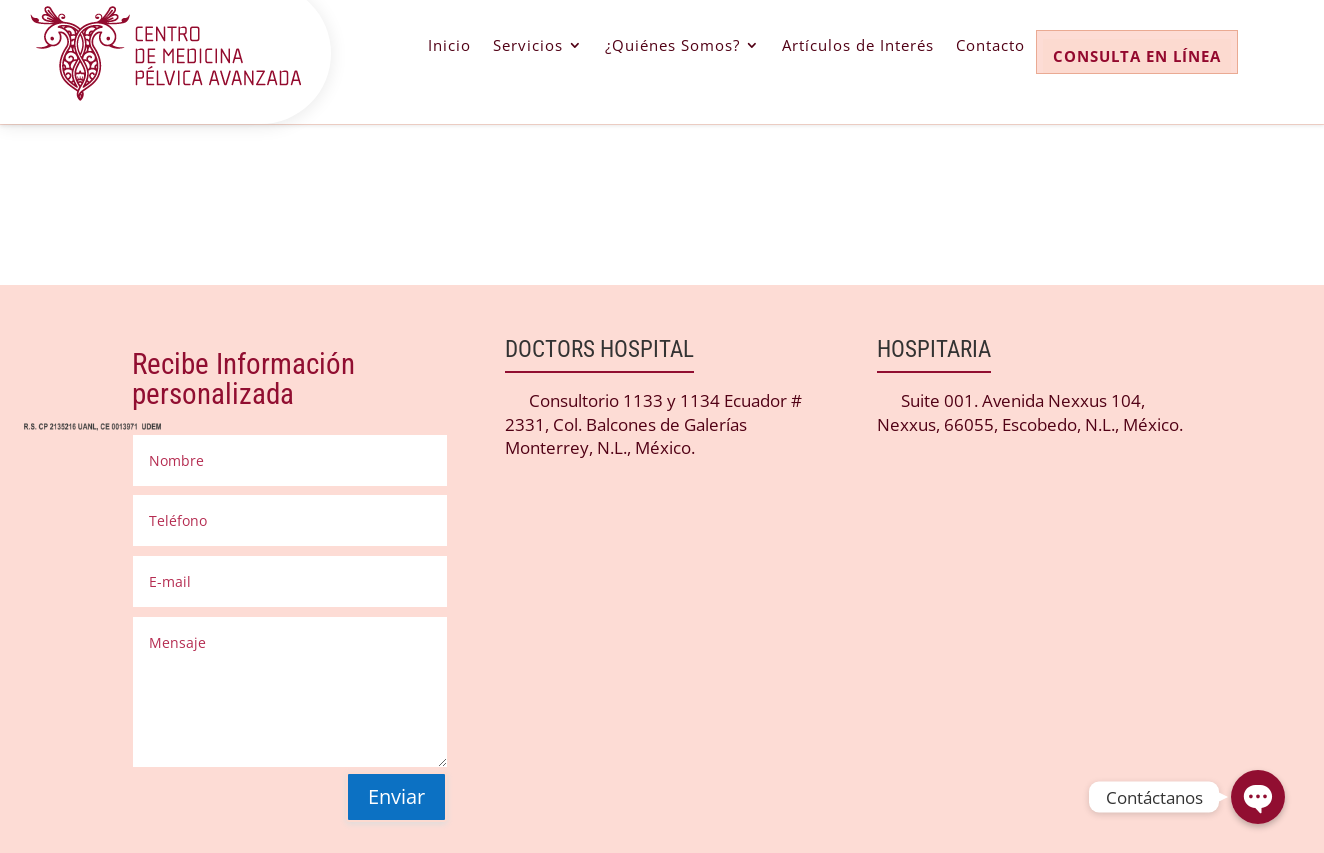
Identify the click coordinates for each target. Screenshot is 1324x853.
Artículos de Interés (858, 46)
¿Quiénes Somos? (672, 46)
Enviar (396, 796)
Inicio (449, 46)
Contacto (990, 46)
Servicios (528, 46)
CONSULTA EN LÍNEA (1137, 56)
